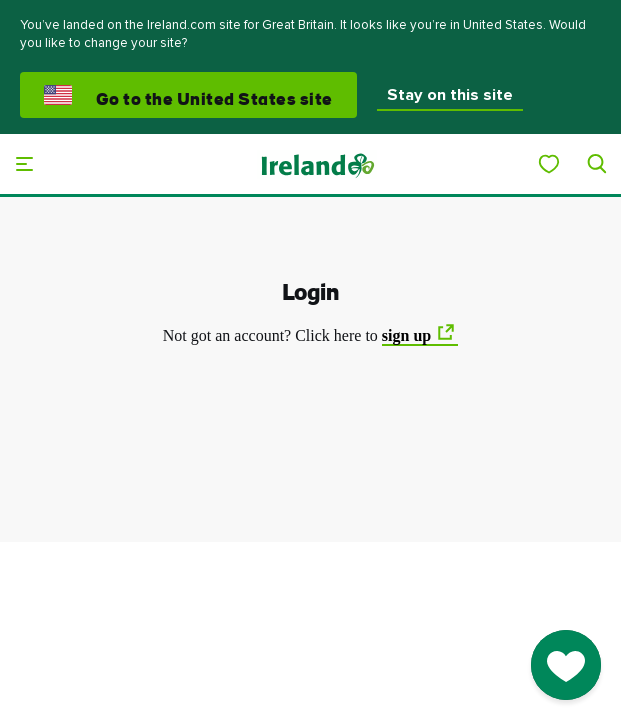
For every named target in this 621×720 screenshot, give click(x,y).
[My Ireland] (549, 164)
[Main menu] (24, 164)
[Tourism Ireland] (316, 164)
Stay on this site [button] (450, 95)
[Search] (597, 164)
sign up (406, 335)
